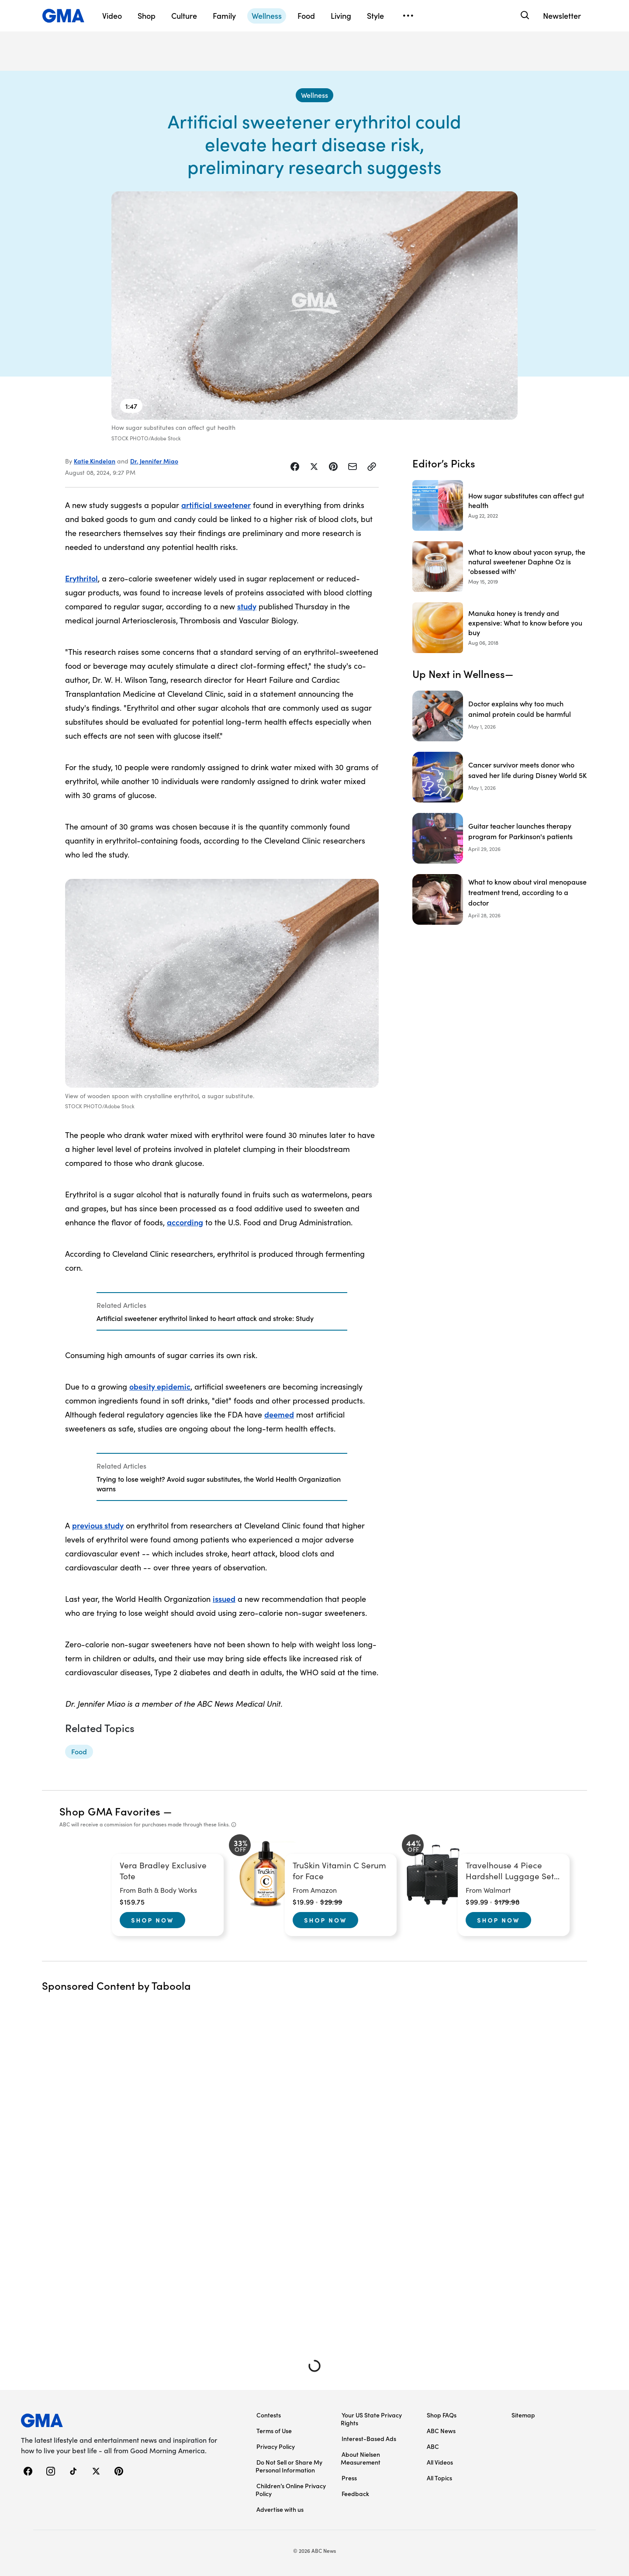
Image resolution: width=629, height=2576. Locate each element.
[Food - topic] (79, 1752)
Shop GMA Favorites (110, 1811)
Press (349, 2477)
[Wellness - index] (314, 95)
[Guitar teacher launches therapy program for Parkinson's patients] (499, 838)
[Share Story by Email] (352, 467)
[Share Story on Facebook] (295, 467)
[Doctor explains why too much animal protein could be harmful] (499, 716)
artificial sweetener (216, 504)
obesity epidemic (159, 1386)
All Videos (440, 2462)
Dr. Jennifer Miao (154, 460)
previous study (98, 1525)
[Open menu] (408, 16)
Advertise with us (280, 2509)
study (246, 606)
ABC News (441, 2430)
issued (224, 1598)
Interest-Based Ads (369, 2438)
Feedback (355, 2493)
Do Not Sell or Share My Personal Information (289, 2466)
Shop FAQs (441, 2414)
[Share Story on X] (314, 467)
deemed (279, 1414)
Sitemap (523, 2414)
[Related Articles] (222, 1311)
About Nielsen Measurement (360, 2458)
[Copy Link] (372, 467)
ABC (433, 2446)
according (185, 1222)
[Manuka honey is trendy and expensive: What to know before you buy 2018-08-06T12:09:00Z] (499, 627)
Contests (268, 2414)
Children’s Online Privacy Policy (291, 2489)
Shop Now (152, 1920)
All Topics (439, 2477)
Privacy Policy (275, 2446)
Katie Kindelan (94, 460)
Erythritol (81, 578)
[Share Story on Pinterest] (333, 467)
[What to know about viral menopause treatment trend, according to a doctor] (499, 899)
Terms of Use (274, 2430)
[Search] (524, 15)
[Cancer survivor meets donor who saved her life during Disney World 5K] (499, 777)
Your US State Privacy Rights (371, 2418)
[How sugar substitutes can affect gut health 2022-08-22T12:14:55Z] (499, 505)
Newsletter (562, 15)
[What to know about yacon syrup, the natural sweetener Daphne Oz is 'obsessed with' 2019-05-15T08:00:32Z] (499, 566)
